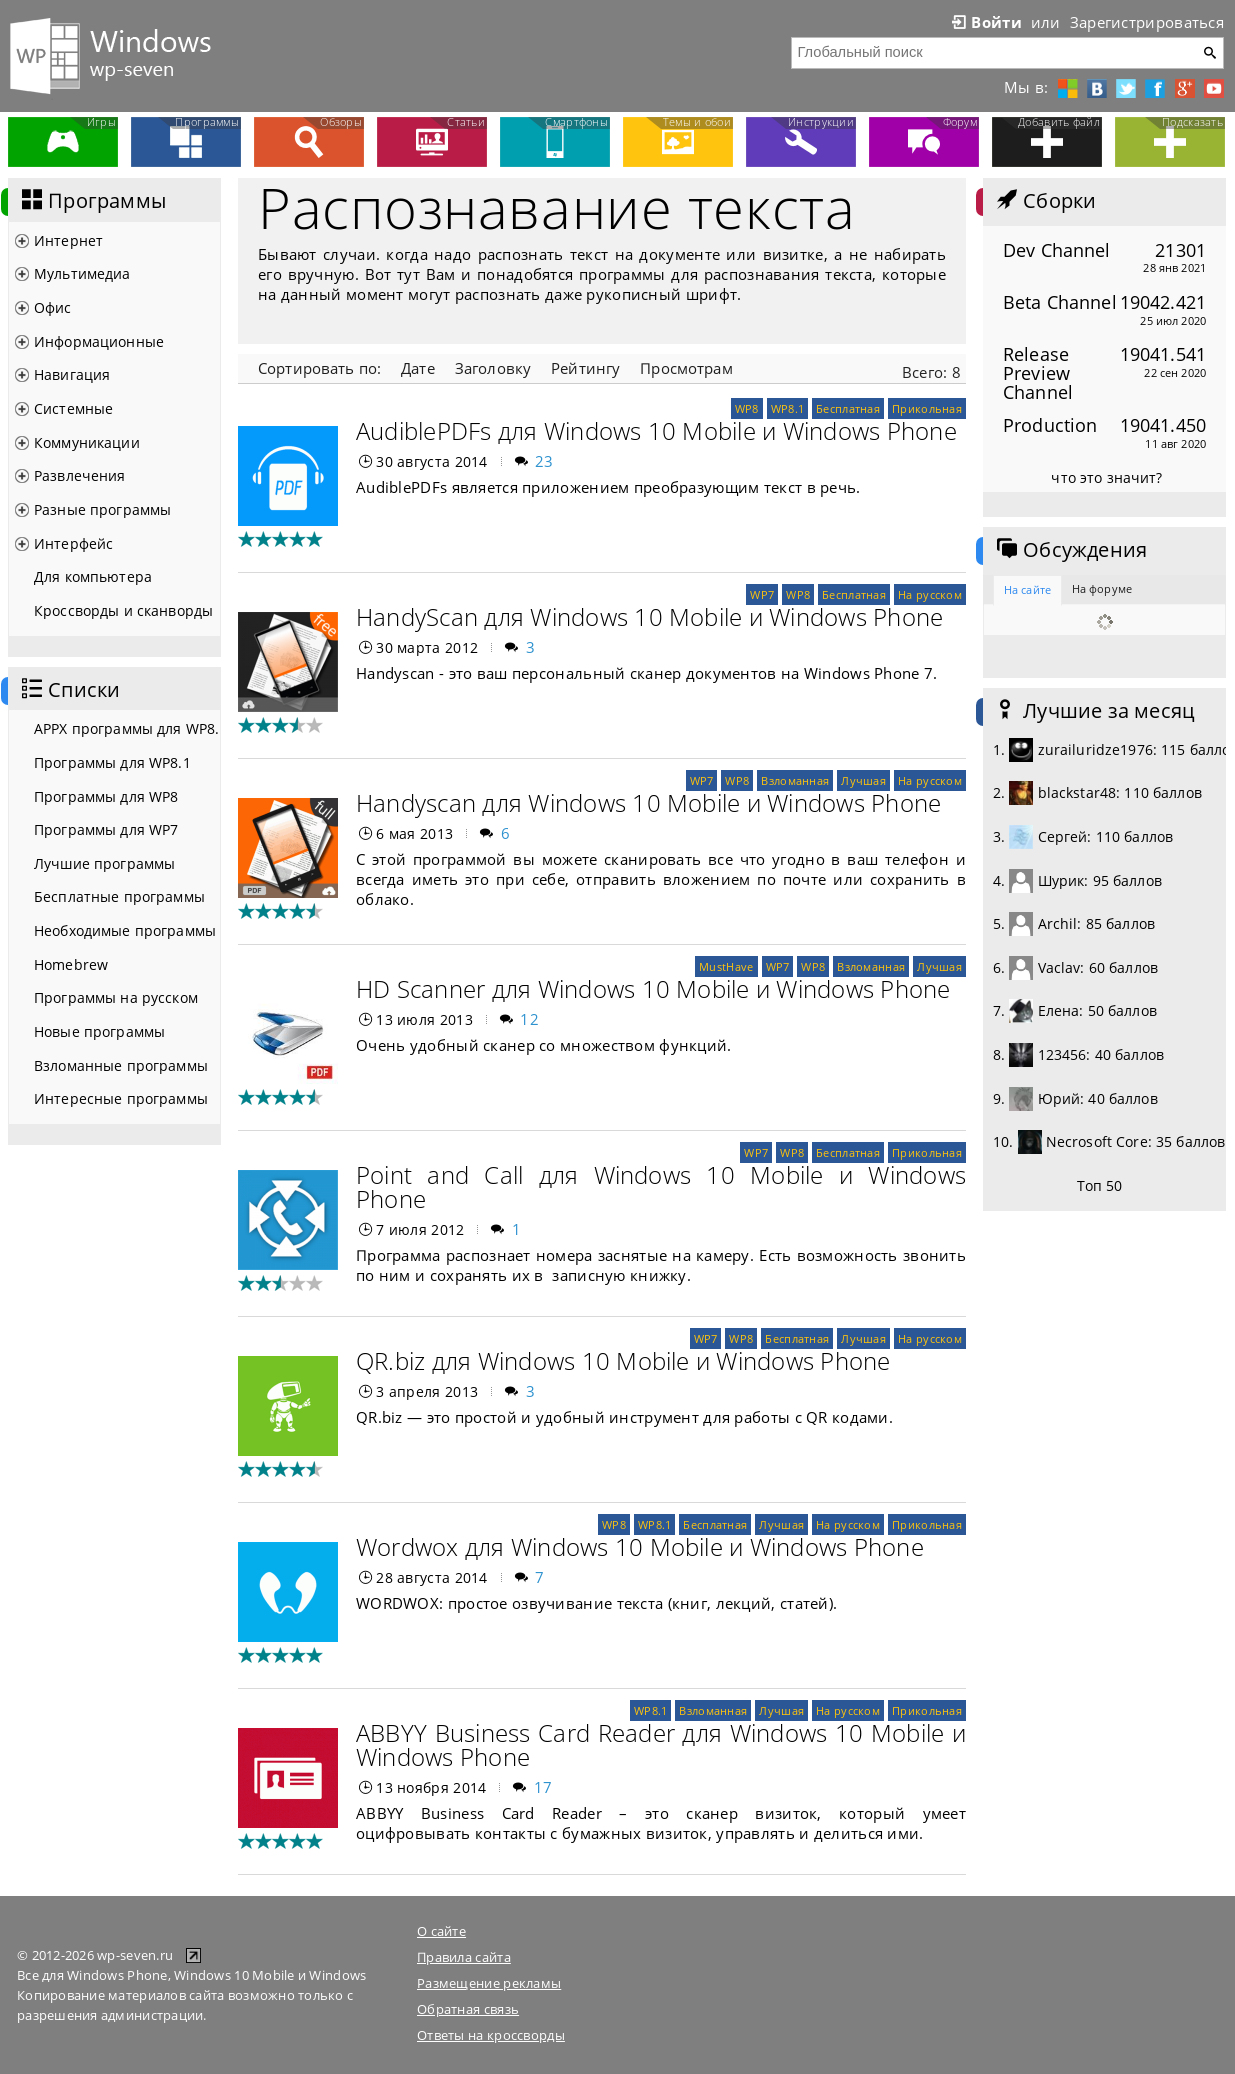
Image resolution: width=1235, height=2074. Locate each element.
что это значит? (1106, 477)
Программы (92, 201)
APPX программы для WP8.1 (127, 728)
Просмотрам (686, 368)
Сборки (1044, 201)
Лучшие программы (104, 863)
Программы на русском (116, 997)
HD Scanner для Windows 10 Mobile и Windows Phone (653, 988)
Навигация (72, 374)
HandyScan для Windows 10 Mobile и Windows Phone (649, 616)
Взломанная (795, 780)
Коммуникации (87, 442)
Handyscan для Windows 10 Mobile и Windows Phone (648, 802)
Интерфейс (73, 543)
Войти (985, 22)
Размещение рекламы (489, 1983)
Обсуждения (1070, 550)
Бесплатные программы (119, 896)
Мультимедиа (82, 273)
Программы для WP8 (106, 796)
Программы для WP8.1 (112, 762)
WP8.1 (787, 408)
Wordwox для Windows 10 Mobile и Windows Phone (640, 1546)
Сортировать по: (319, 368)
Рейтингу (585, 368)
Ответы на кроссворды (491, 2035)
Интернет (68, 240)
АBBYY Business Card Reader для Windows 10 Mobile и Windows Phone (661, 1744)
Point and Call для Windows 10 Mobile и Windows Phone (661, 1186)
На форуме (1102, 588)
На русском (930, 594)
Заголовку (493, 368)
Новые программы (99, 1031)
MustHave (726, 966)
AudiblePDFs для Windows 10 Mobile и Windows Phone (656, 430)
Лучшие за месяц (1094, 711)
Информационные (99, 341)
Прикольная (927, 408)
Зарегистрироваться (1147, 22)
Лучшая (863, 780)
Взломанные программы (121, 1065)
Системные (73, 408)
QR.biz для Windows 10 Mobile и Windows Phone (623, 1360)
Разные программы (102, 509)
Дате (418, 368)
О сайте (441, 1931)
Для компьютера (93, 576)
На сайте (1027, 589)
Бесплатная (848, 408)
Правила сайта (464, 1957)
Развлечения (80, 475)
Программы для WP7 (106, 829)
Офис (53, 307)
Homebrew (71, 964)
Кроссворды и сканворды (123, 610)
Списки (69, 690)
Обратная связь (468, 2009)
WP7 (762, 594)
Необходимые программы (125, 930)
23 (544, 461)
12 (529, 1019)
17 (543, 1787)
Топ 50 (1100, 1185)
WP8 (747, 408)
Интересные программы (121, 1098)
